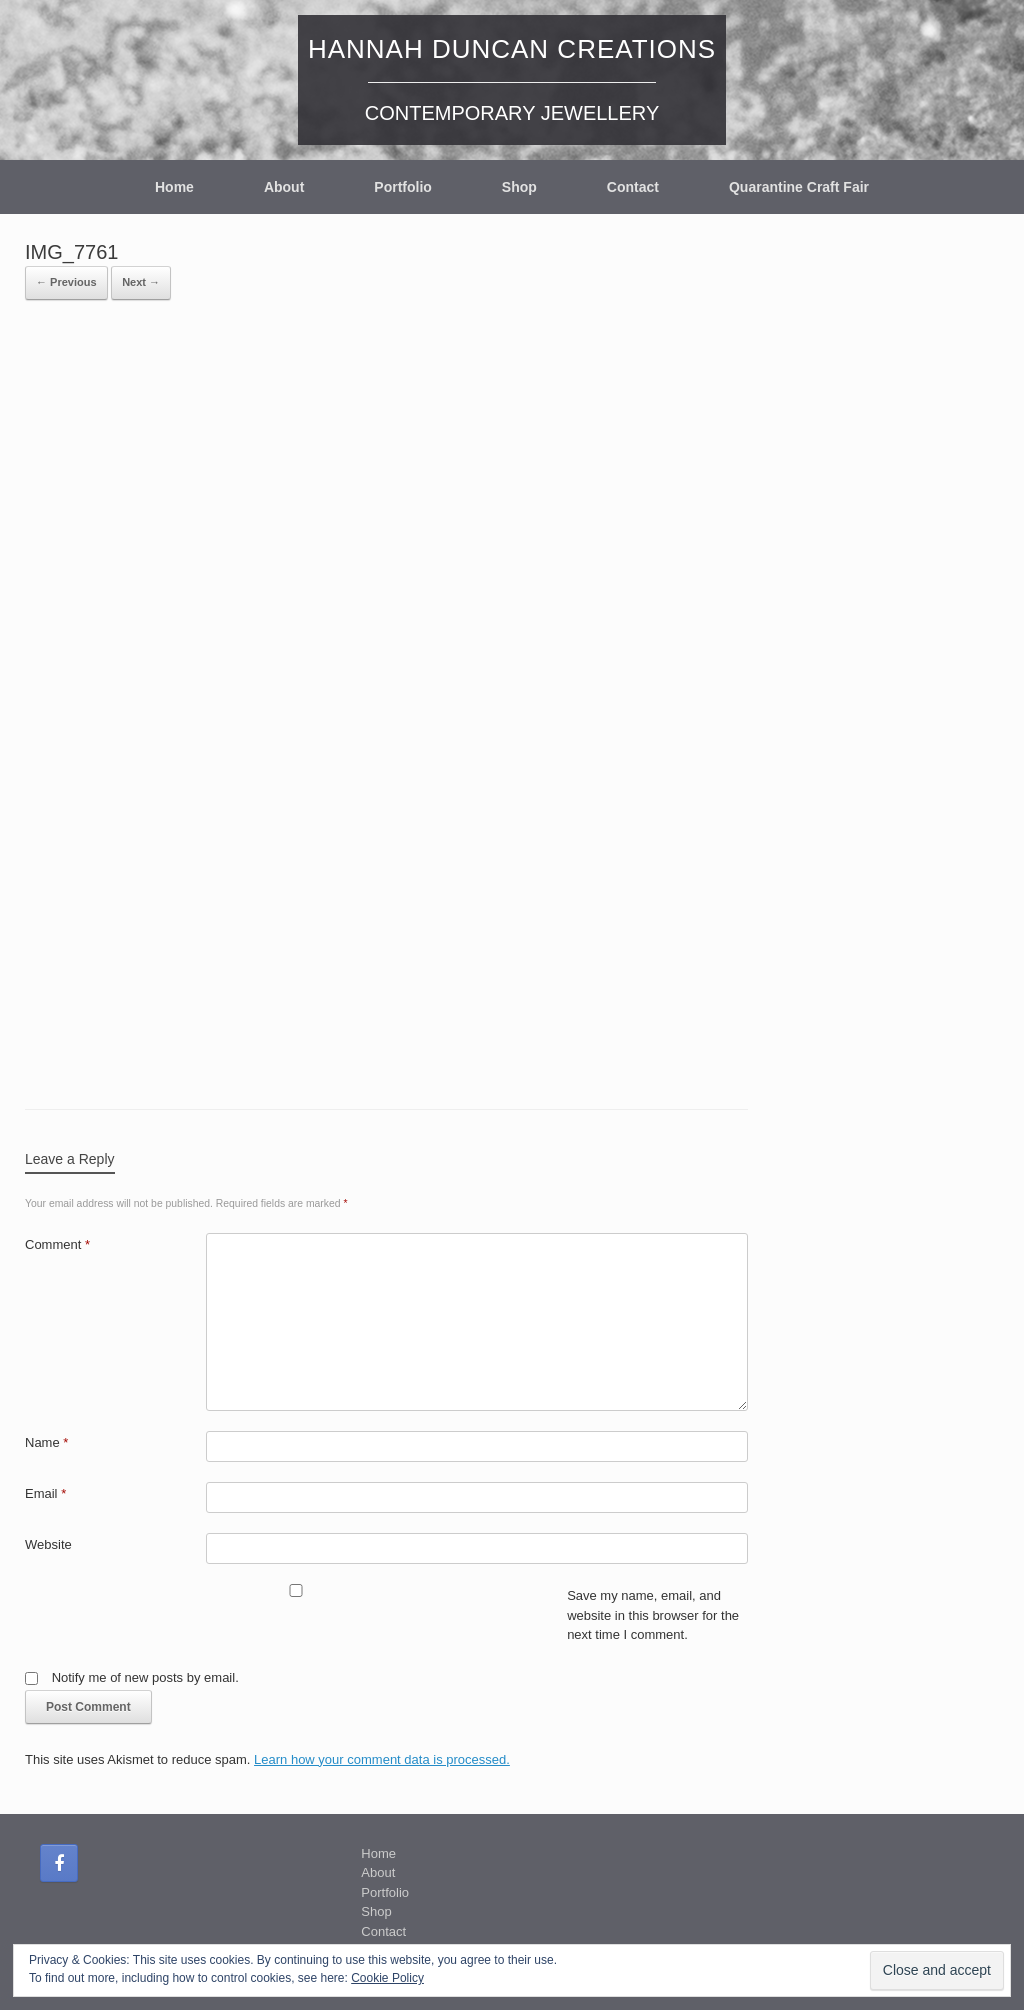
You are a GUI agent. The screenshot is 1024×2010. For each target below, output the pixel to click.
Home (174, 187)
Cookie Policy (387, 1978)
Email (45, 1493)
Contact (633, 187)
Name (46, 1442)
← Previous (66, 282)
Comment (57, 1244)
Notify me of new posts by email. (145, 1677)
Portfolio (403, 187)
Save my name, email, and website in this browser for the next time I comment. (653, 1615)
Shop (519, 187)
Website (48, 1544)
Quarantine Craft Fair (799, 187)
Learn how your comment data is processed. (382, 1759)
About (284, 187)
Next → (141, 282)
